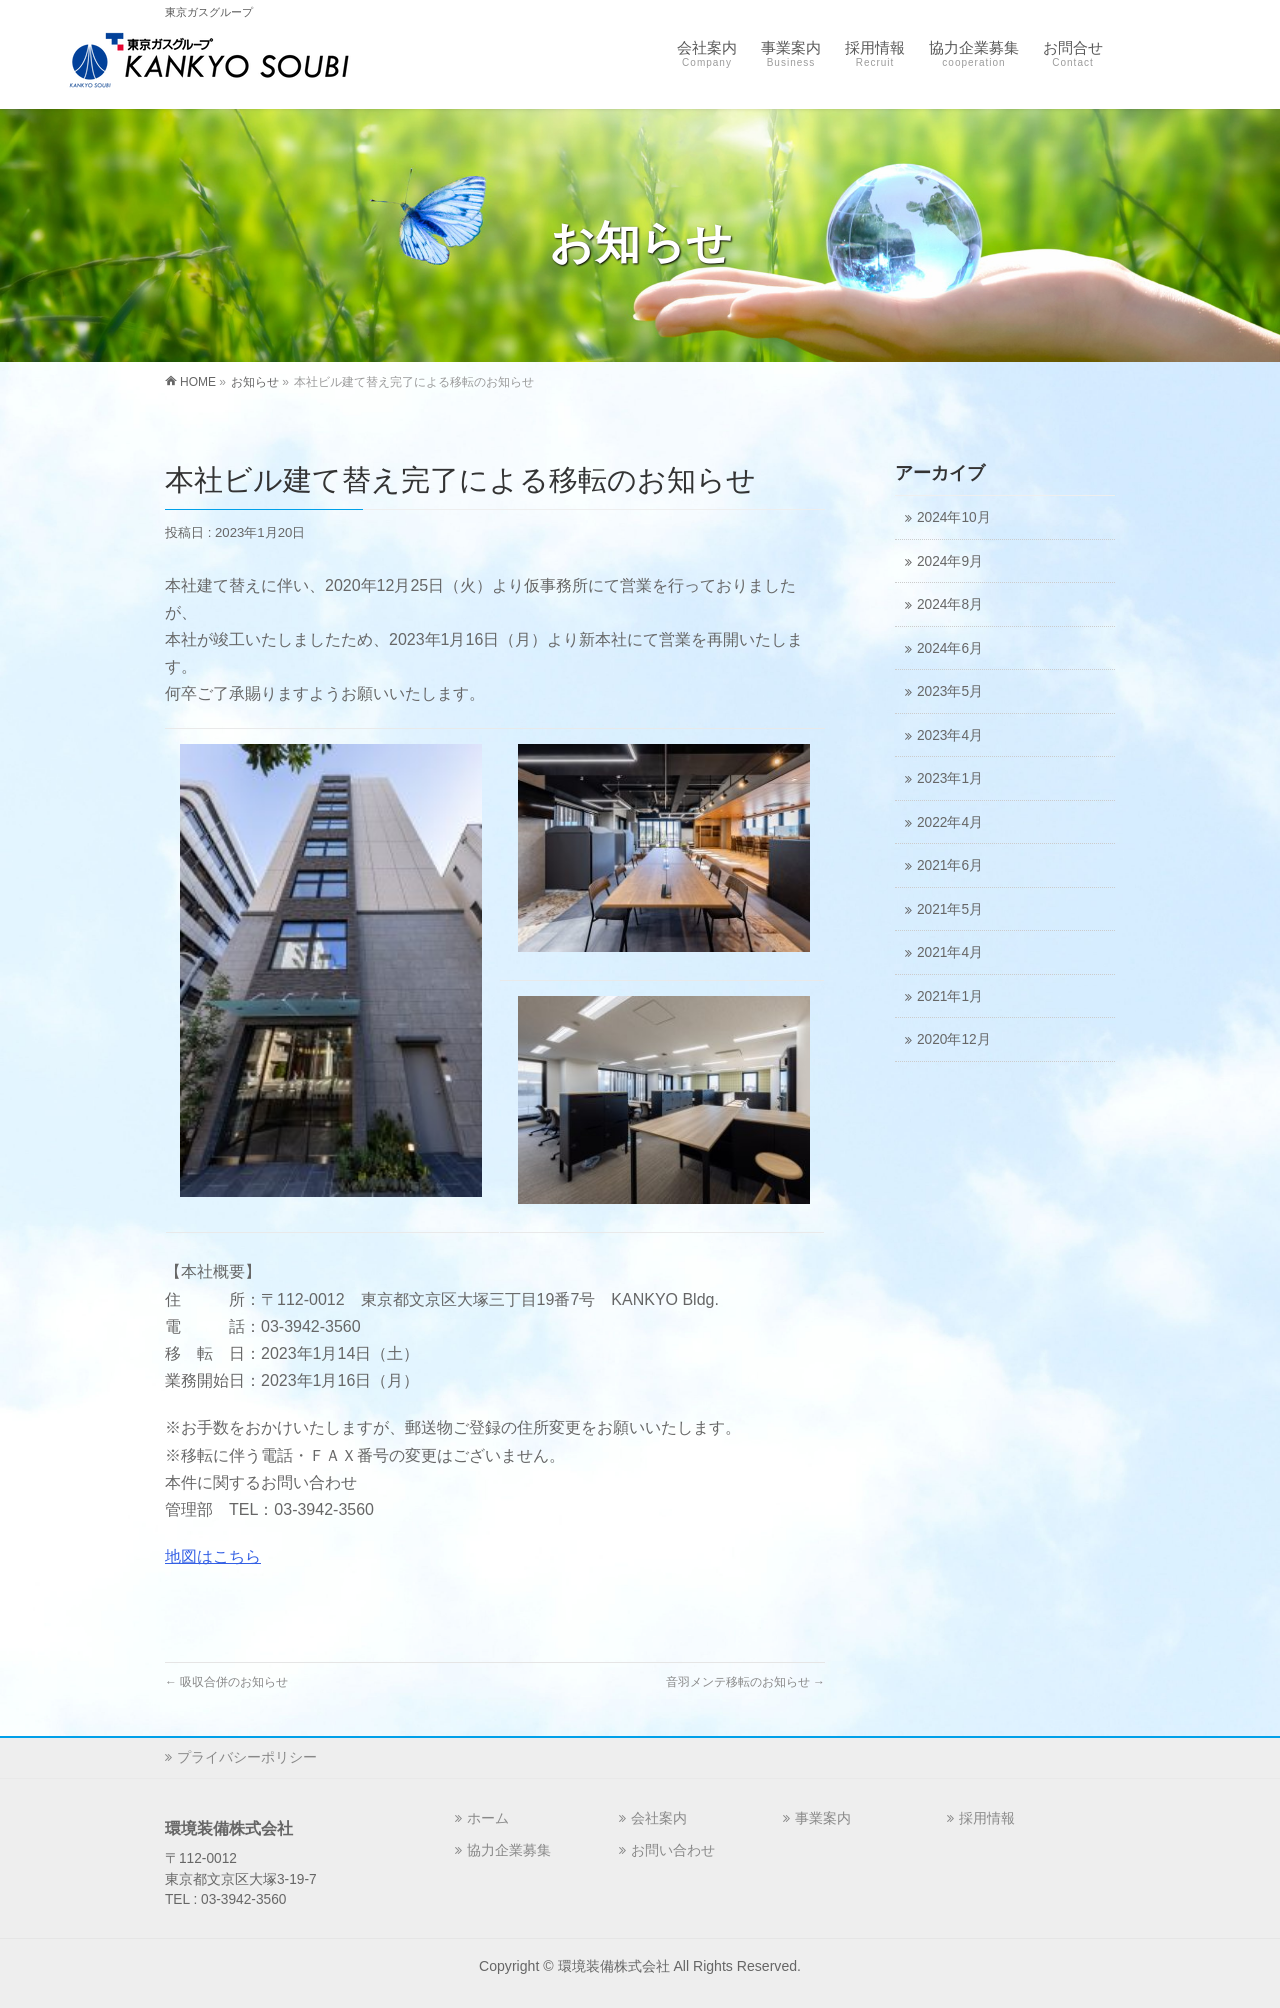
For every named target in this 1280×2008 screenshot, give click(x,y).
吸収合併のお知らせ (226, 1682)
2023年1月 (950, 778)
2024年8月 (950, 604)
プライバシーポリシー (247, 1757)
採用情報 (987, 1818)
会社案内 (659, 1818)
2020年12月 (954, 1039)
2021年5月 (950, 909)
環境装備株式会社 (614, 1966)
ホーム (488, 1818)
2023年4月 (950, 735)
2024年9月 (950, 561)
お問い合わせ (673, 1850)
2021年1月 (950, 996)
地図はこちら (213, 1556)
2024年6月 (950, 648)
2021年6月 (950, 865)
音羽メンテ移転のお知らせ (745, 1682)
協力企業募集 (509, 1850)
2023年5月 (950, 691)
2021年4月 (950, 952)
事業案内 (823, 1818)
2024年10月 (954, 517)
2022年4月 (950, 822)
